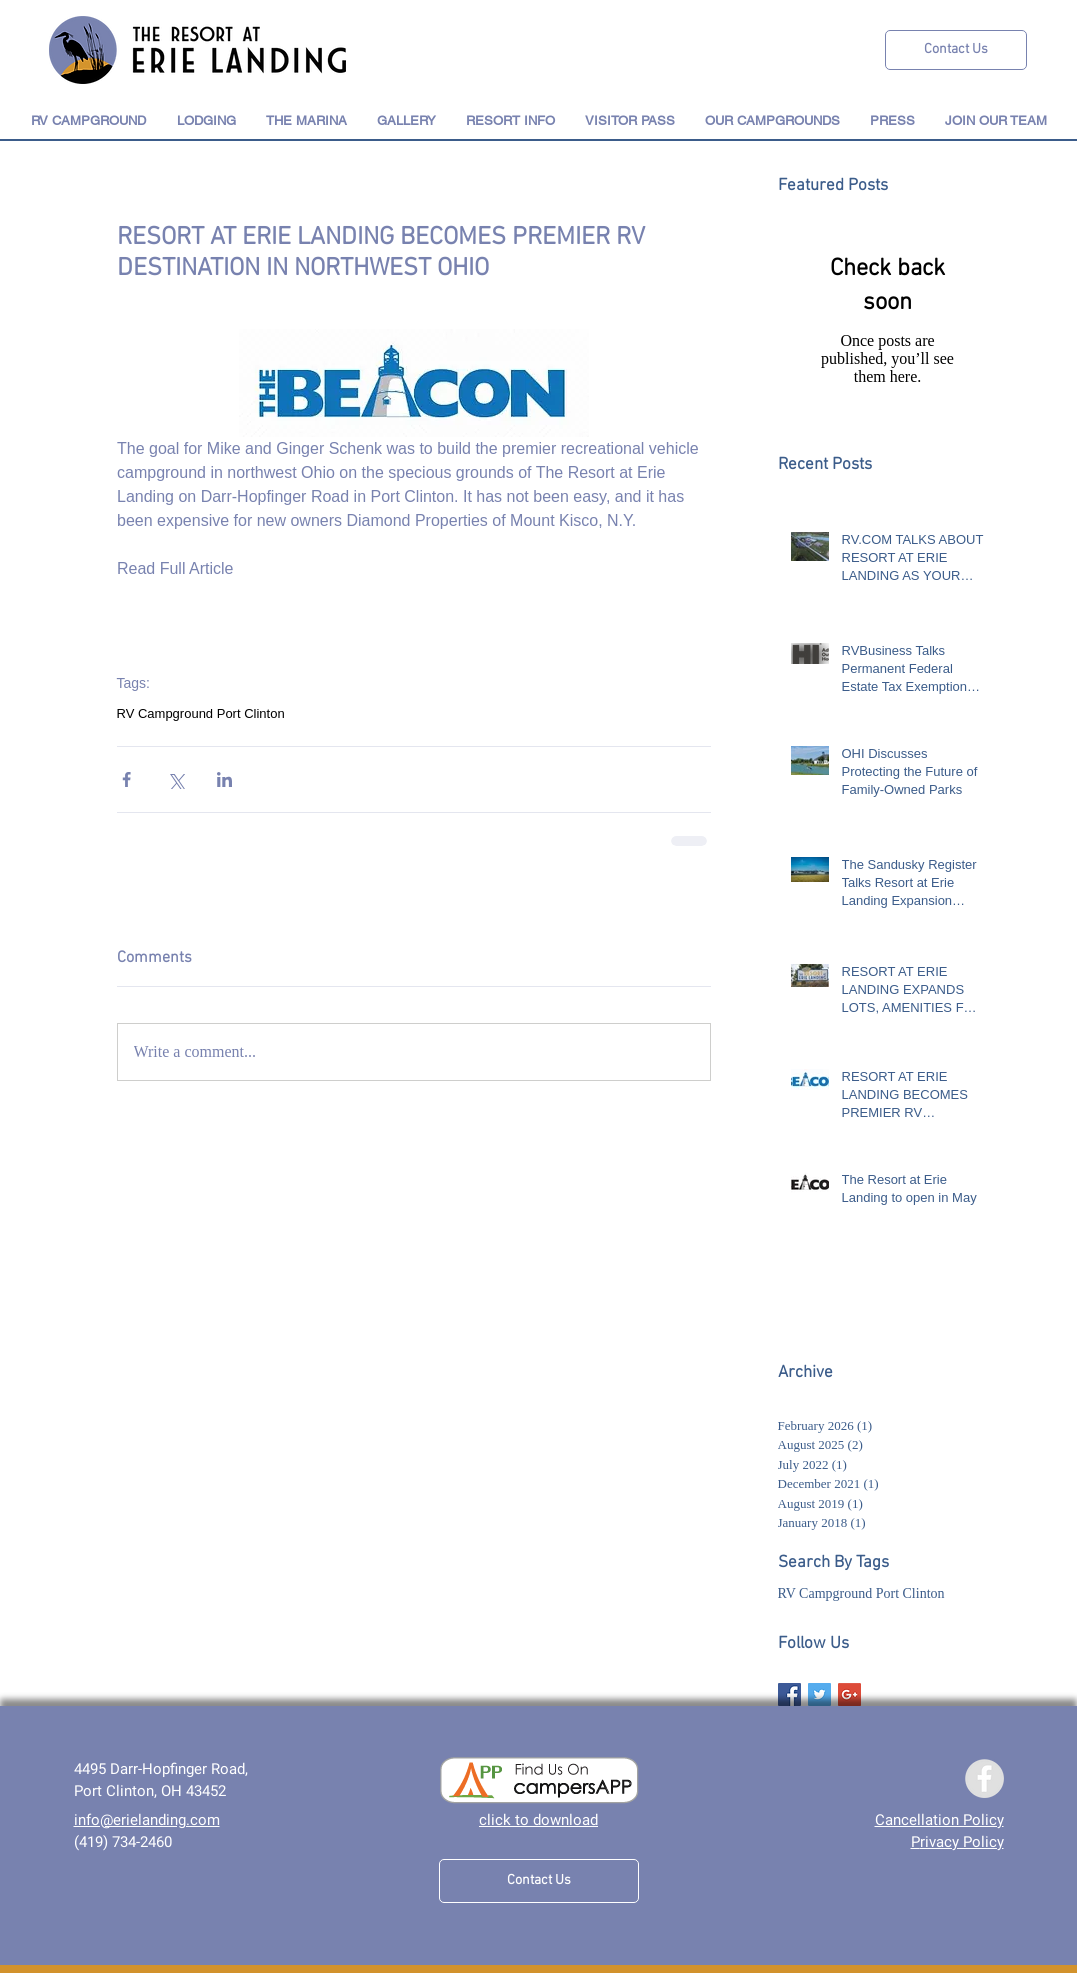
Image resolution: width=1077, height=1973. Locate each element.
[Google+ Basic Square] (849, 1694)
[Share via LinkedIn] (224, 779)
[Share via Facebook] (126, 779)
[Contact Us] (956, 50)
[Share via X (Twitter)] (175, 779)
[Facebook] (984, 1778)
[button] (206, 120)
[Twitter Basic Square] (819, 1694)
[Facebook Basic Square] (789, 1694)
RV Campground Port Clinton (201, 713)
